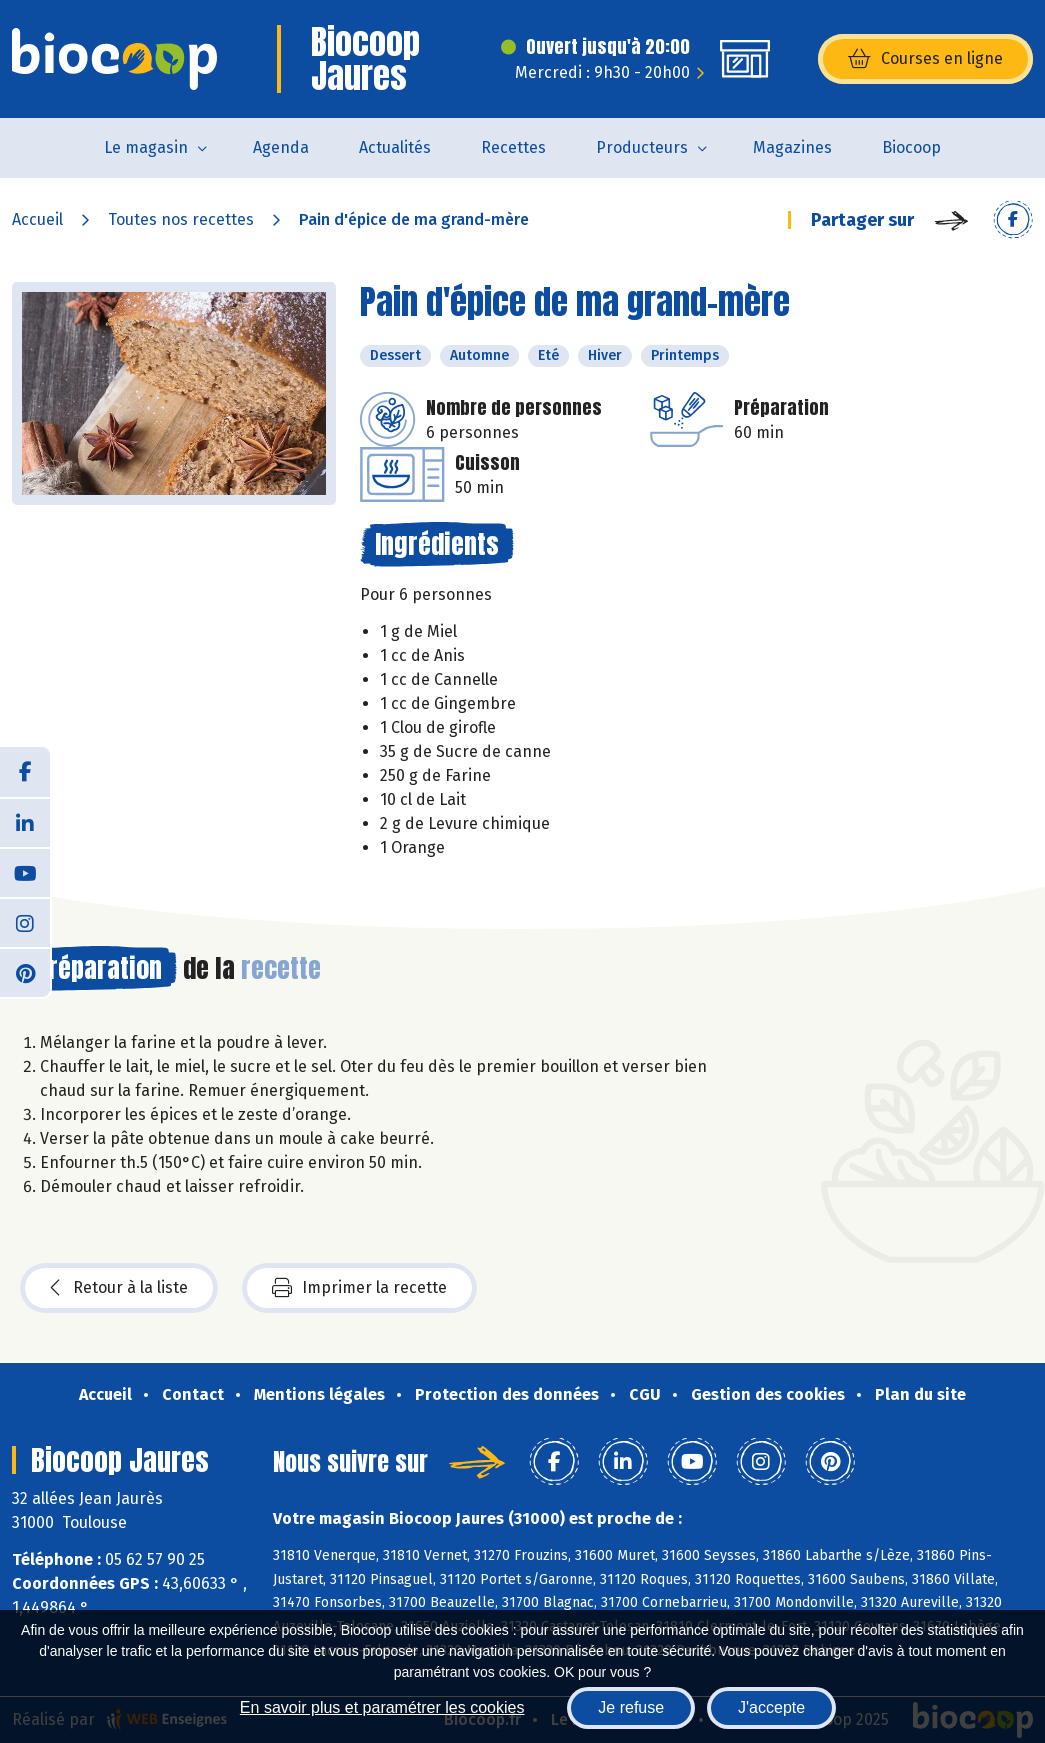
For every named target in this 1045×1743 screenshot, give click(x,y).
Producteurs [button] (642, 147)
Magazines (792, 147)
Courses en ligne (925, 59)
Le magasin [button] (146, 147)
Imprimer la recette (359, 1288)
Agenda (281, 147)
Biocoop (911, 147)
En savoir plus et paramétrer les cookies (382, 1707)
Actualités (395, 147)
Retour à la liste (119, 1288)
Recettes (513, 147)
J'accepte (771, 1707)
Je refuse (631, 1707)
